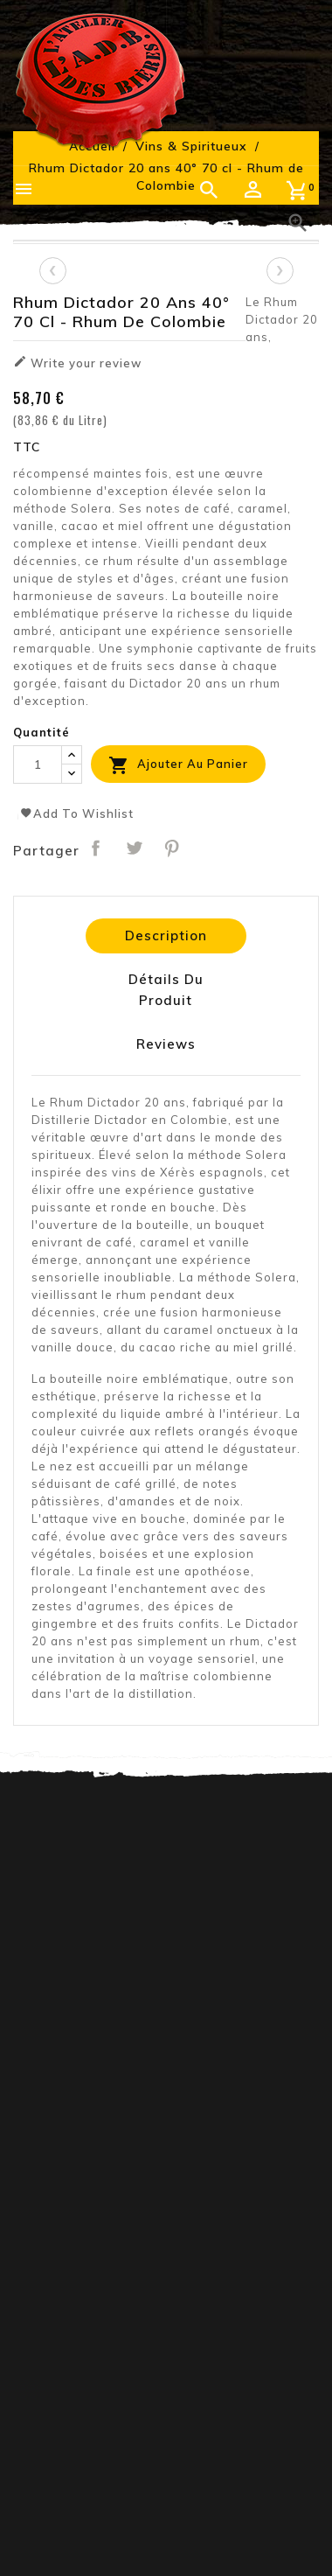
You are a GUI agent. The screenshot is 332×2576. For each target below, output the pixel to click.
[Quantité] (37, 764)
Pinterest (172, 848)
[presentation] (52, 270)
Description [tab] (166, 935)
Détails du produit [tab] (166, 990)
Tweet (133, 848)
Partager (96, 848)
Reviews (166, 1044)
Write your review (77, 362)
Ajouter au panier (178, 765)
